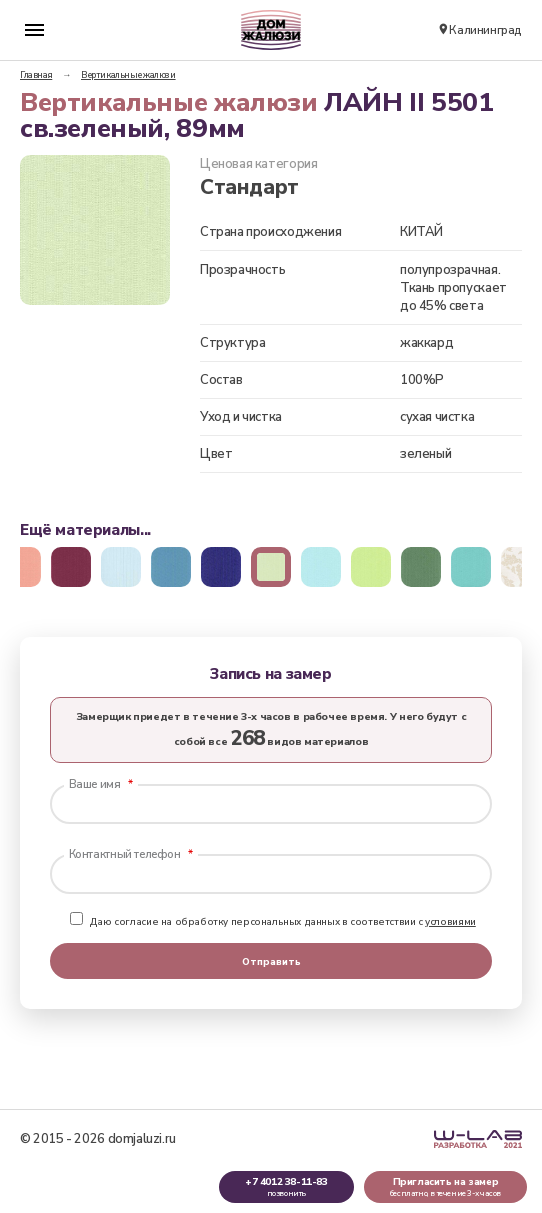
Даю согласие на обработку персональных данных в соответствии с (273, 921)
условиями (450, 921)
